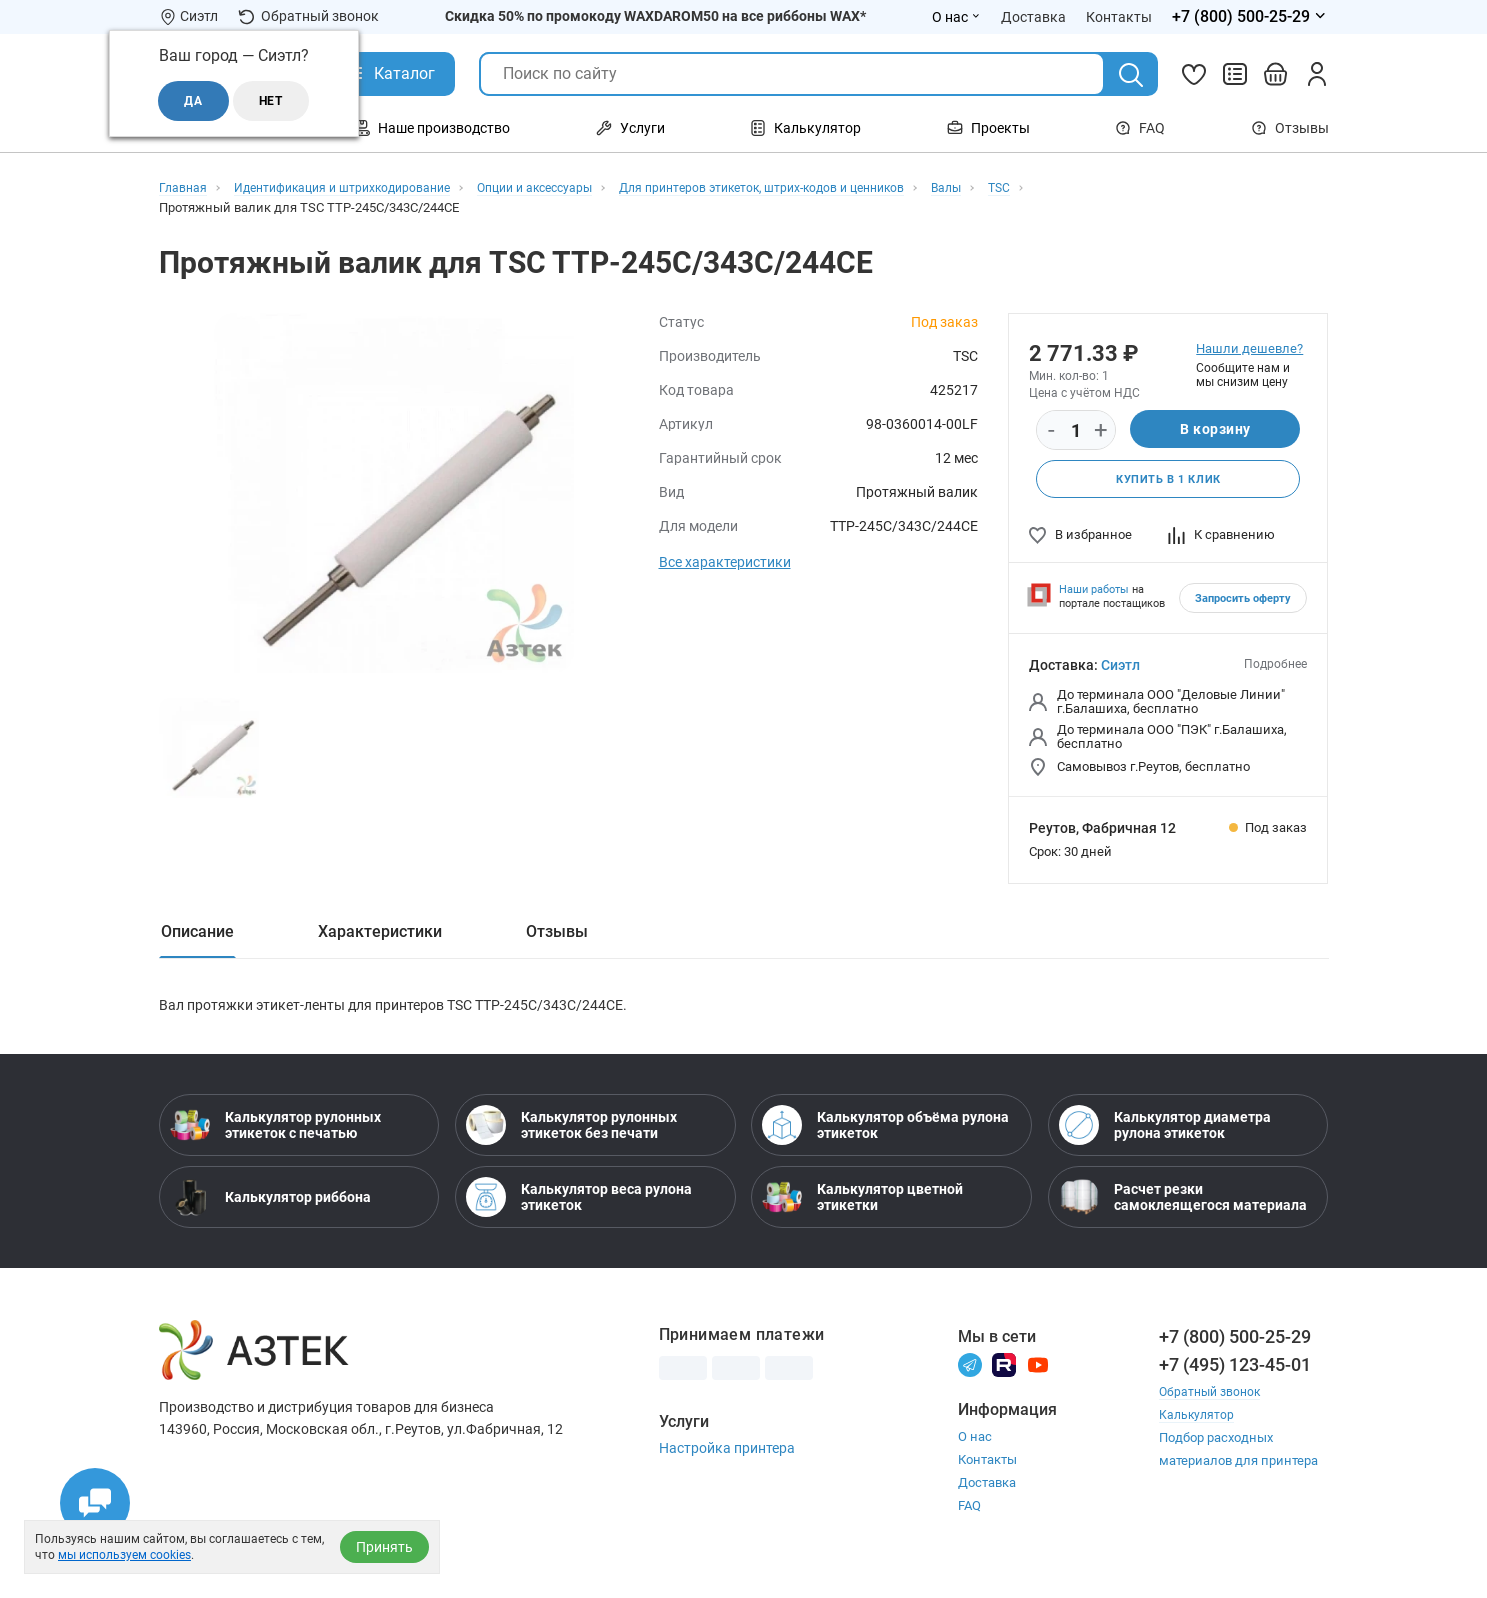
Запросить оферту (1243, 600)
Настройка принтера (727, 1457)
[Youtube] (1038, 1372)
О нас (975, 1445)
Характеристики (380, 933)
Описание (197, 933)
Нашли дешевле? (1249, 348)
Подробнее (1275, 666)
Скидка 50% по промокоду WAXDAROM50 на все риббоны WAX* (655, 16)
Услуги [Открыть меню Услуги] (630, 128)
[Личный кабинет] (1317, 74)
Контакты (987, 1468)
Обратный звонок (308, 16)
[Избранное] (1194, 74)
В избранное (1080, 536)
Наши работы (1094, 591)
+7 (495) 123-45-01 (1235, 1373)
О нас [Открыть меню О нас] (956, 17)
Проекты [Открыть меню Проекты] (988, 128)
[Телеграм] (970, 1372)
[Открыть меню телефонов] (1250, 17)
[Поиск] (1131, 75)
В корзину (1215, 430)
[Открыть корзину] (1276, 74)
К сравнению (1221, 536)
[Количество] (1076, 431)
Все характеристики (725, 562)
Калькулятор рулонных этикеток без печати (571, 1134)
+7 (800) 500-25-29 (1235, 1345)
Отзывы (1290, 128)
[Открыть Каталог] (389, 74)
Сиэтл (1120, 667)
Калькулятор (1198, 1423)
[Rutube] (1004, 1372)
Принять (384, 1547)
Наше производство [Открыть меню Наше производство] (432, 128)
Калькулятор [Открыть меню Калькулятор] (805, 128)
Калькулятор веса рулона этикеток (579, 1206)
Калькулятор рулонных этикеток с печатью (275, 1134)
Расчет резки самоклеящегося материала (1183, 1206)
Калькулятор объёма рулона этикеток (885, 1134)
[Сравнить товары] (1235, 74)
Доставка (987, 1491)
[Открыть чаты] (95, 1503)
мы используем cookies (124, 1555)
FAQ (1140, 128)
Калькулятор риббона (270, 1206)
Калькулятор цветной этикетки (862, 1206)
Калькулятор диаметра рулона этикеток (1165, 1134)
